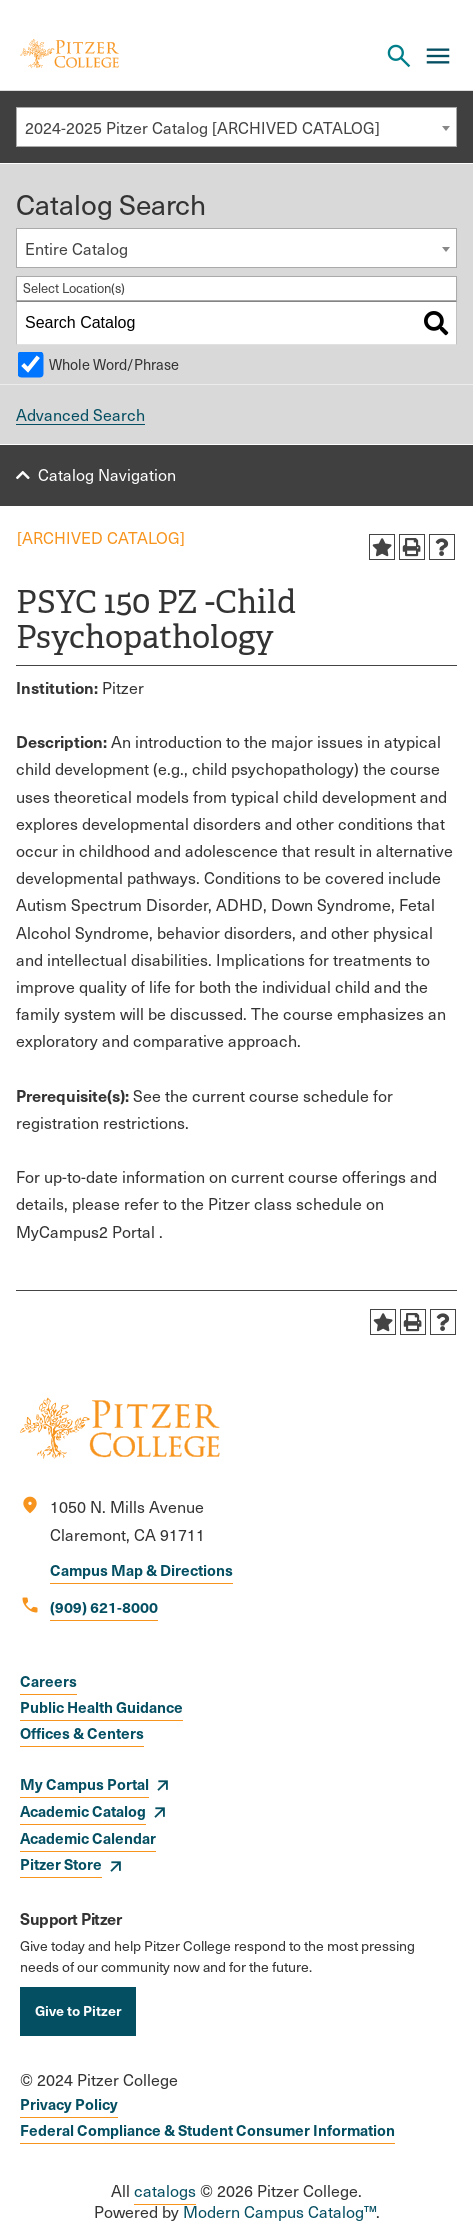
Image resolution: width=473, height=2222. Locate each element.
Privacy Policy (69, 2103)
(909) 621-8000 (104, 1606)
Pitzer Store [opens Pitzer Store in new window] (61, 1863)
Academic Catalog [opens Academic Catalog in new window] (83, 1810)
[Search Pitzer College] (399, 56)
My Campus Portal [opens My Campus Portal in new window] (84, 1783)
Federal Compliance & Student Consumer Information (207, 2129)
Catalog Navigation (107, 474)
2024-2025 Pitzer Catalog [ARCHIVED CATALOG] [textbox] (202, 127)
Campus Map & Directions (141, 1569)
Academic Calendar (88, 1837)
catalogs (165, 2190)
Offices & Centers (82, 1732)
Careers (48, 1680)
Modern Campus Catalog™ (279, 2211)
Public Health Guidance (101, 1706)
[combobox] (236, 127)
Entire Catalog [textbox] (76, 248)
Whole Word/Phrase (114, 364)
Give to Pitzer (78, 2010)
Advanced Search (80, 414)
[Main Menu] (438, 56)
